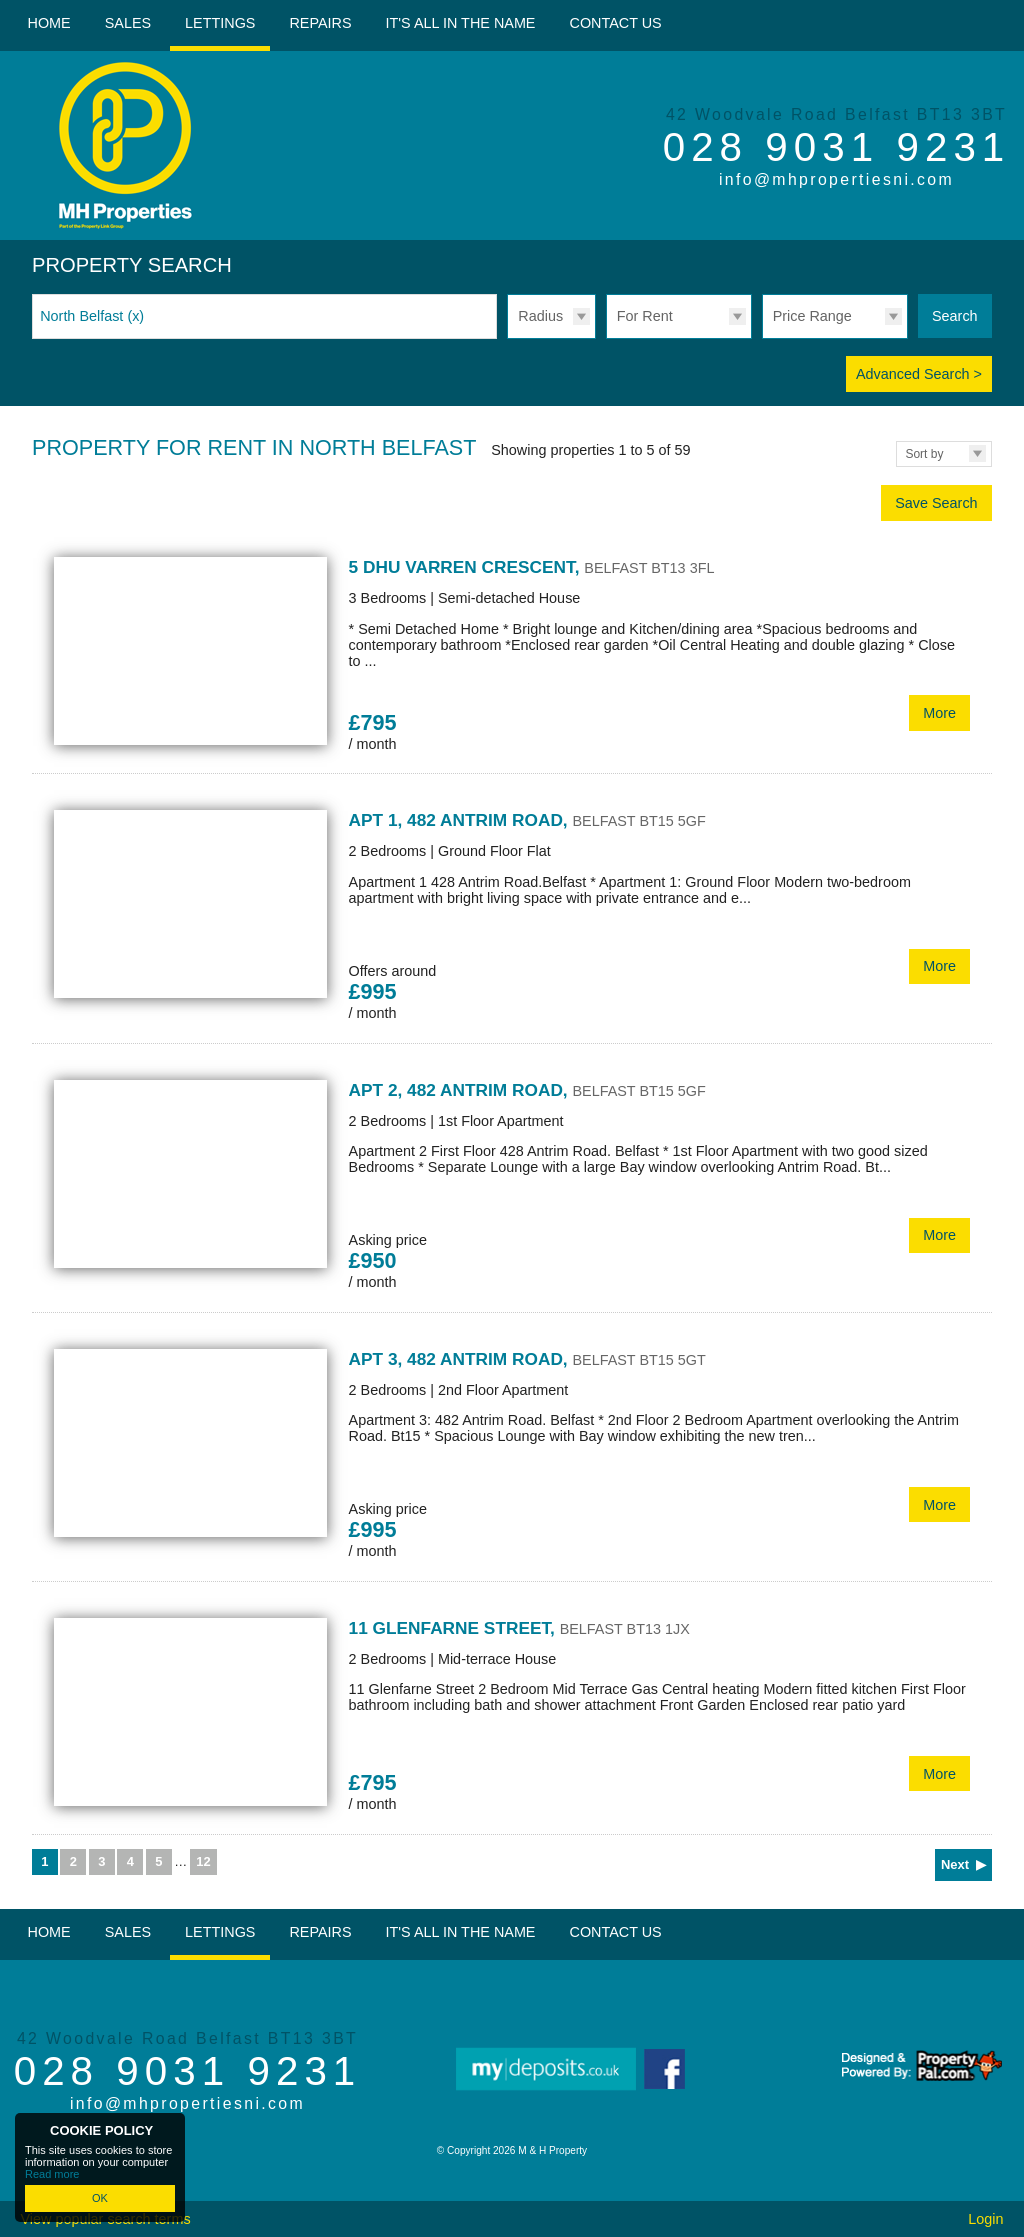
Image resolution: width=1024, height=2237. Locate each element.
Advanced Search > (919, 374)
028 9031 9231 (837, 147)
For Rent (645, 316)
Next (955, 1864)
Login (985, 2219)
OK (100, 2198)
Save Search (936, 503)
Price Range (812, 316)
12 (203, 1861)
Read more (52, 2174)
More (939, 713)
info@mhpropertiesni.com (836, 179)
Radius (540, 316)
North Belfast (92, 316)
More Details (512, 655)
